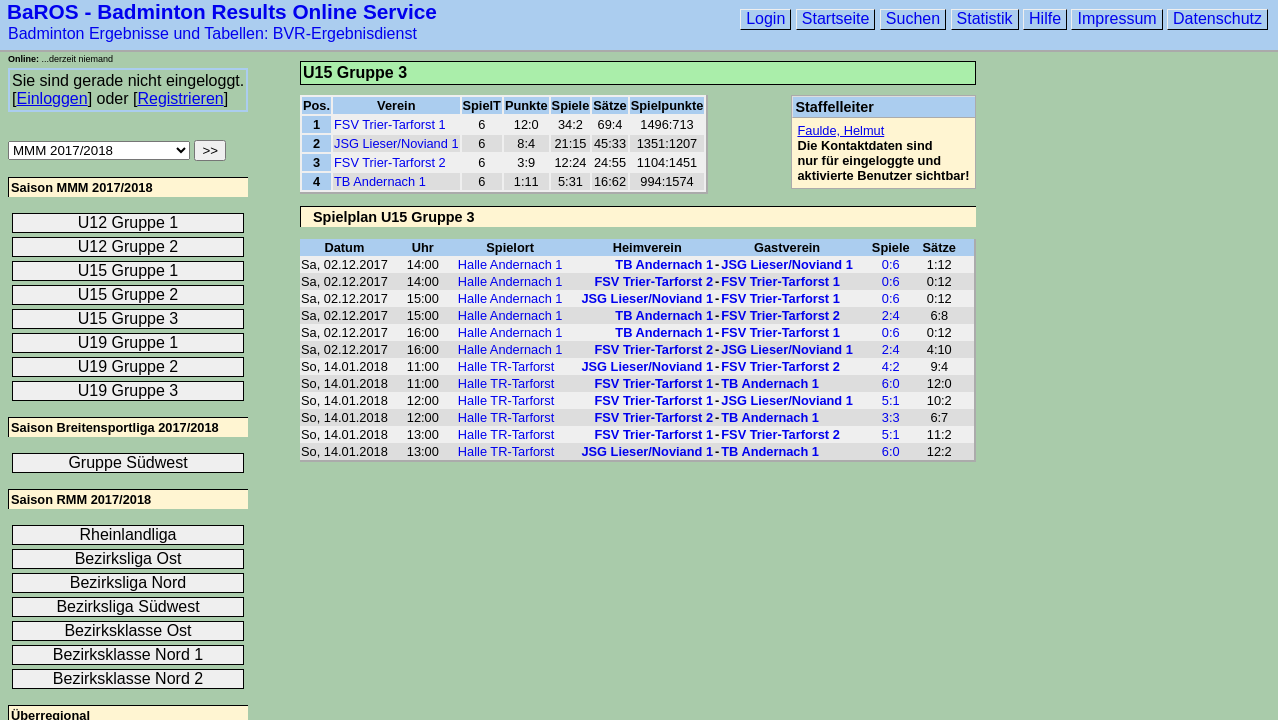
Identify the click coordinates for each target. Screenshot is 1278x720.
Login (765, 18)
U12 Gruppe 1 (128, 222)
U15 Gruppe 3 (128, 318)
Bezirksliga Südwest (127, 606)
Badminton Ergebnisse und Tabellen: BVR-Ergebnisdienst (212, 33)
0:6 (891, 264)
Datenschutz (1217, 18)
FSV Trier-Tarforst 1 (390, 124)
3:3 (891, 417)
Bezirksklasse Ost (127, 630)
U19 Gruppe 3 (128, 390)
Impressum (1116, 18)
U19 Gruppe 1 (128, 342)
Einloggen (51, 98)
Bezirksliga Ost (128, 558)
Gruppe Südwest (127, 462)
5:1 (891, 400)
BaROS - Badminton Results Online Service (222, 11)
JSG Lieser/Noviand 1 (396, 143)
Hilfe (1045, 18)
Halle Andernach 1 (510, 264)
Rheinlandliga (128, 534)
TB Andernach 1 (380, 181)
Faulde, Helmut (840, 130)
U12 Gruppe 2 (128, 246)
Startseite (836, 18)
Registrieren (180, 98)
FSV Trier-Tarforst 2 (390, 162)
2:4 (891, 315)
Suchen (913, 18)
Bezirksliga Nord (128, 582)
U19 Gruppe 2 (128, 366)
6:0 (891, 383)
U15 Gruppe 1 (128, 270)
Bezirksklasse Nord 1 (128, 654)
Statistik (985, 18)
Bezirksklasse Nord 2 (128, 678)
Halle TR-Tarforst (506, 366)
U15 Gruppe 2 (128, 294)
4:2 (891, 366)
